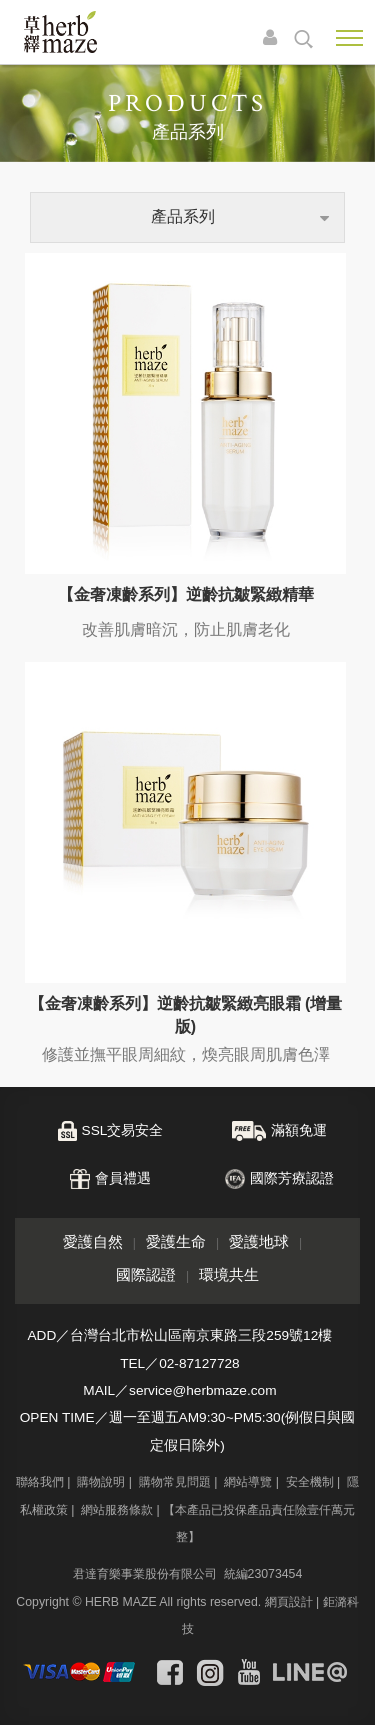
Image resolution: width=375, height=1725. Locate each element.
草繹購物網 (60, 32)
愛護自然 (93, 1241)
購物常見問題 (175, 1482)
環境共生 (229, 1274)
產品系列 (183, 216)
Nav (349, 38)
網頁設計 (289, 1602)
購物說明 (101, 1482)
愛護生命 (176, 1241)
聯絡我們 (40, 1482)
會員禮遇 (123, 1178)
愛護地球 (259, 1241)
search (303, 39)
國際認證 (146, 1274)
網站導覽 (248, 1482)
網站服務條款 (117, 1510)
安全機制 (310, 1482)
